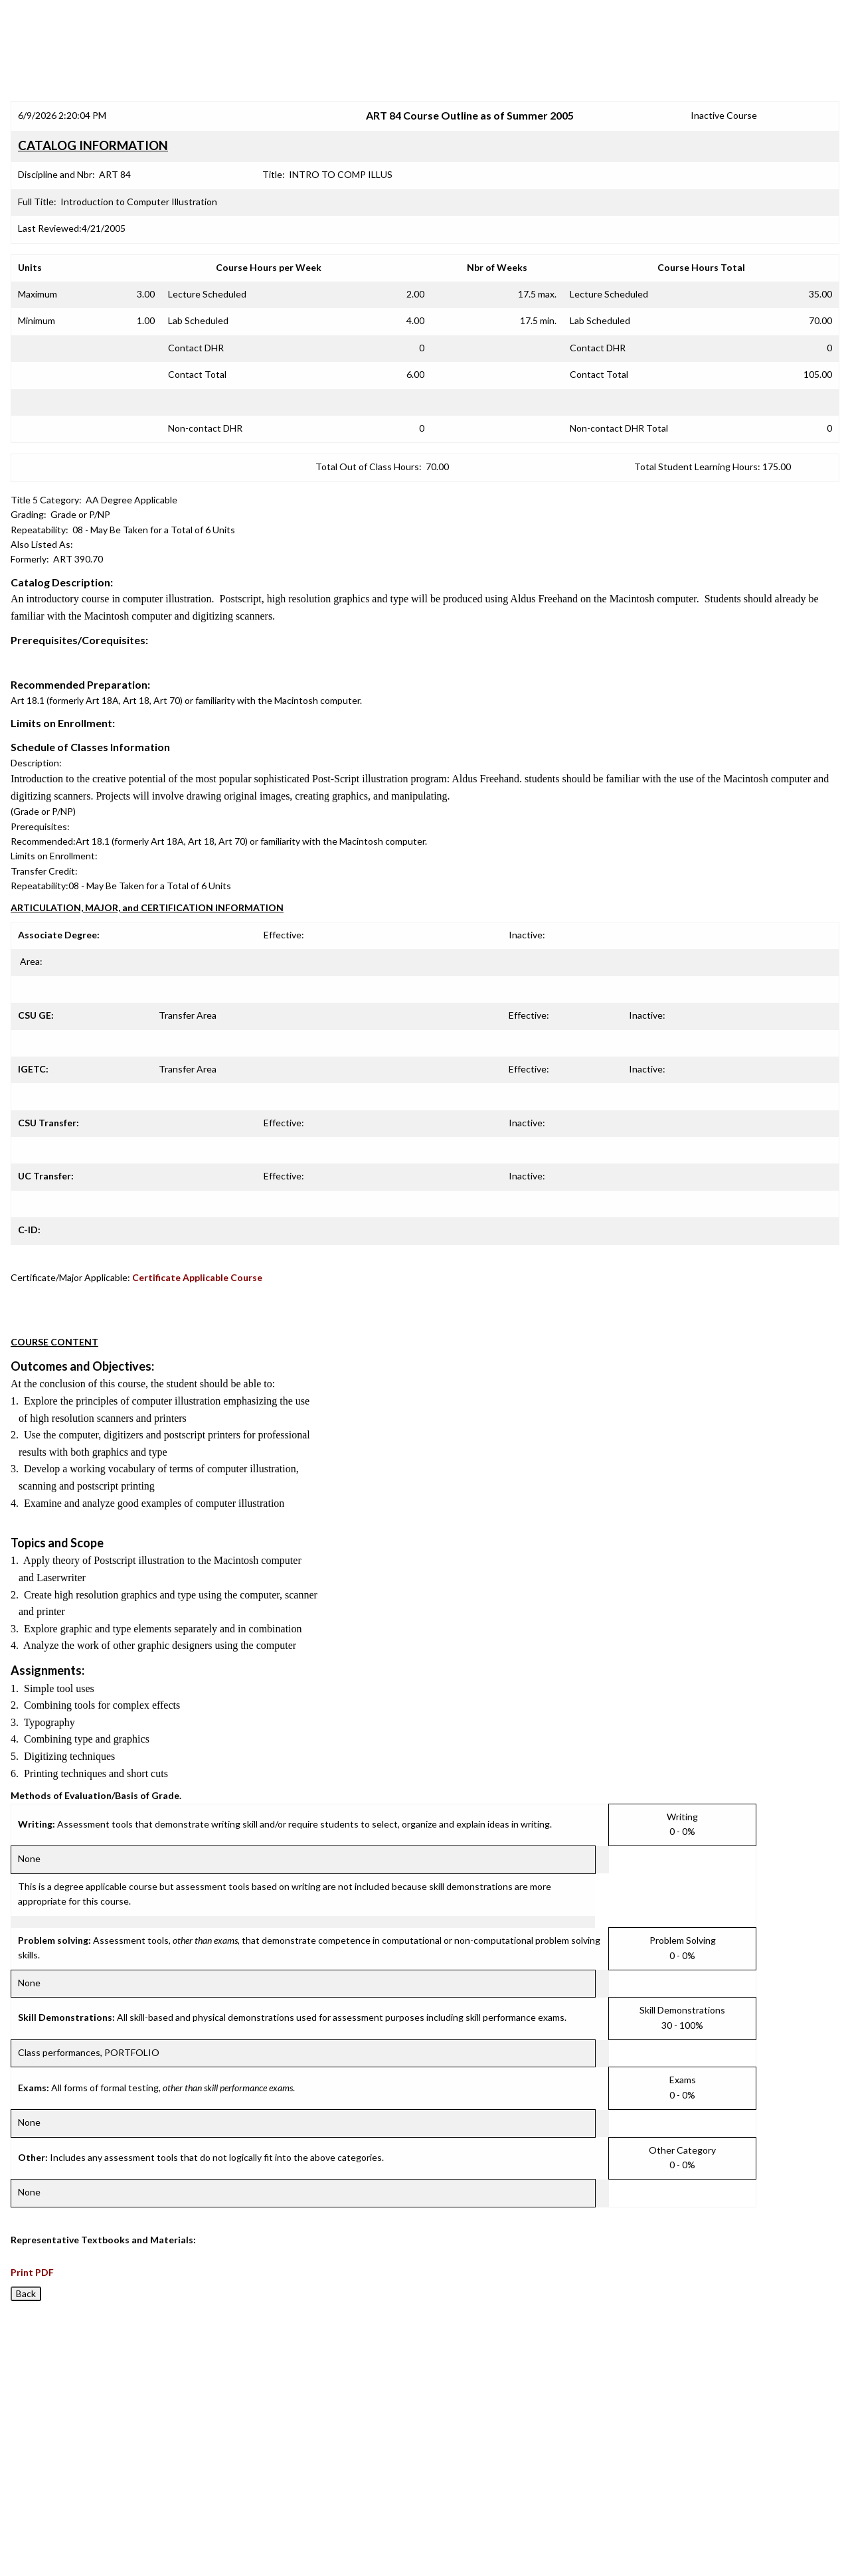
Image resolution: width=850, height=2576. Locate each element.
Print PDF (32, 2272)
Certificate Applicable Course (197, 1277)
